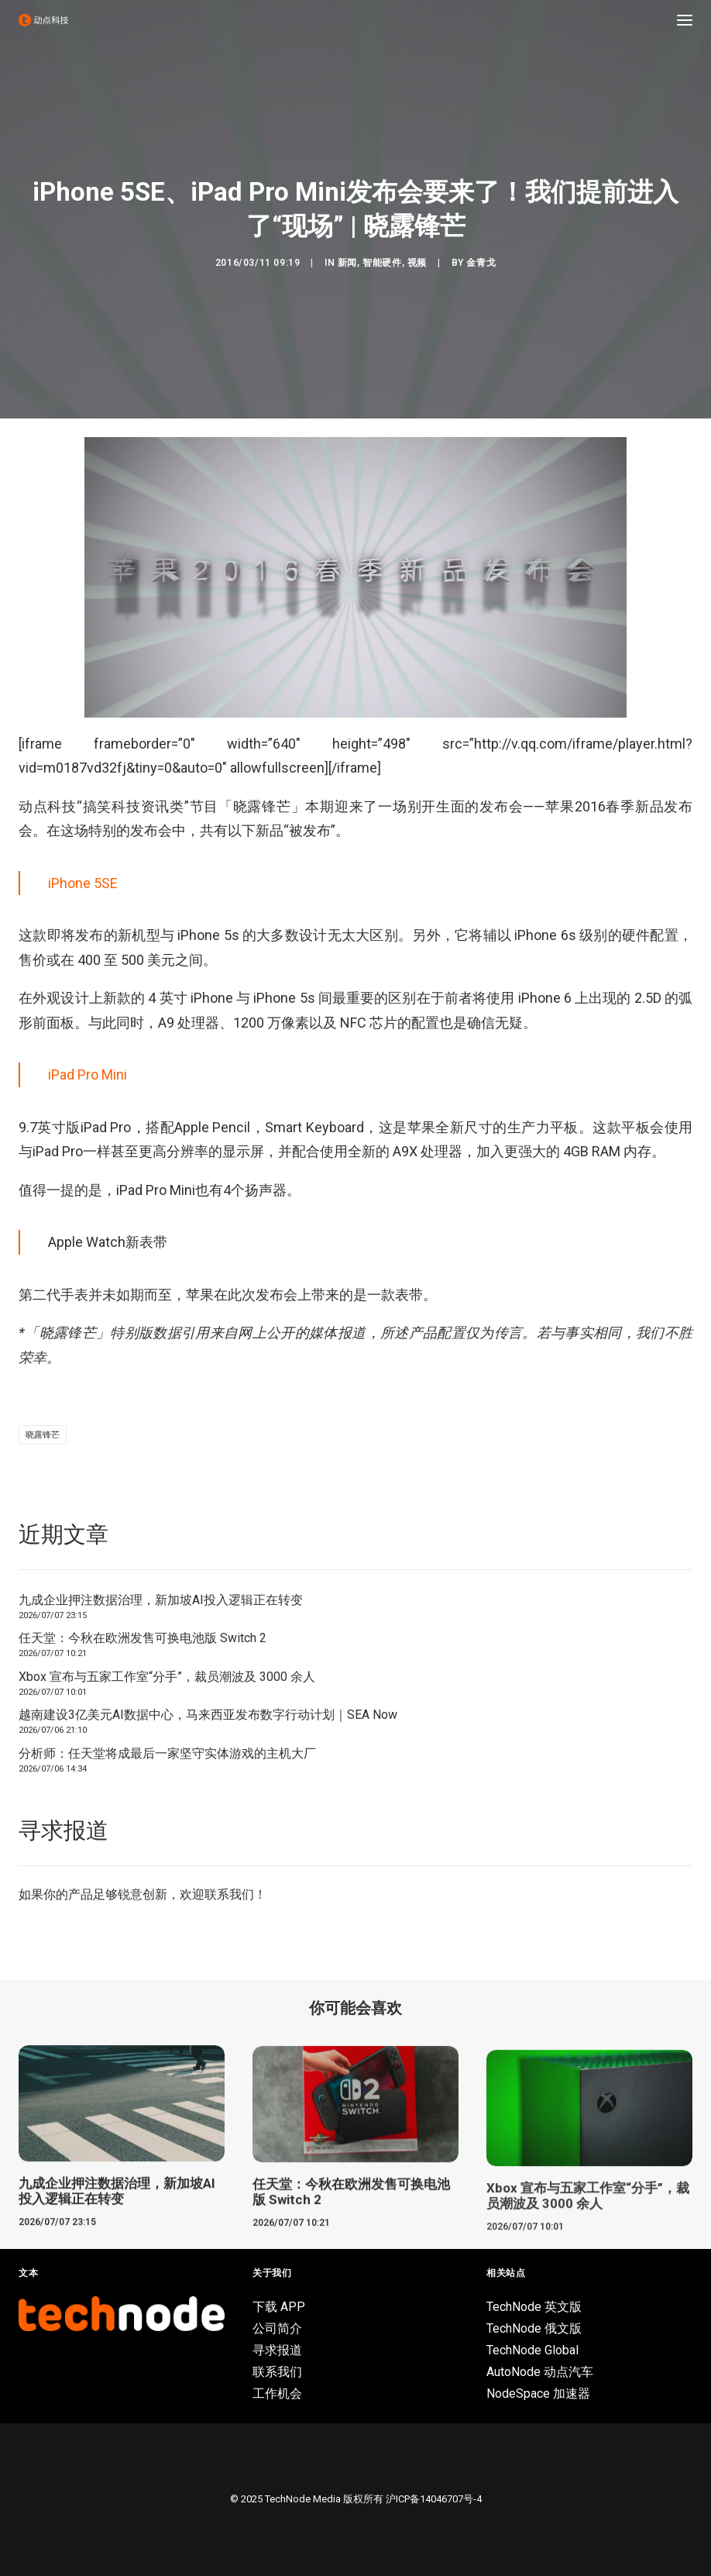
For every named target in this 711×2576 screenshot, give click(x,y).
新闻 (347, 262)
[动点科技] (43, 20)
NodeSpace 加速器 (538, 2393)
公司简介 (277, 2328)
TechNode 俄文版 (534, 2328)
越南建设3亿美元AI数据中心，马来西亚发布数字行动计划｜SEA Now (208, 1714)
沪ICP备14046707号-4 (434, 2499)
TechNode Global (532, 2350)
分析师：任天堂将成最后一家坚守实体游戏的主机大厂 (167, 1753)
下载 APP (278, 2306)
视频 (417, 262)
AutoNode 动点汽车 (539, 2371)
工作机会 (277, 2393)
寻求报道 (277, 2350)
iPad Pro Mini (87, 1074)
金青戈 (481, 262)
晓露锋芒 (43, 1435)
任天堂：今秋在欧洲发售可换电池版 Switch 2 (142, 1638)
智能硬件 (381, 262)
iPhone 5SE (83, 883)
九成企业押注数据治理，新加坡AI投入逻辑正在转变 (161, 1600)
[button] (684, 20)
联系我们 (229, 1894)
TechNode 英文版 (534, 2306)
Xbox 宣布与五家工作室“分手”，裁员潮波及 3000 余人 (167, 1676)
